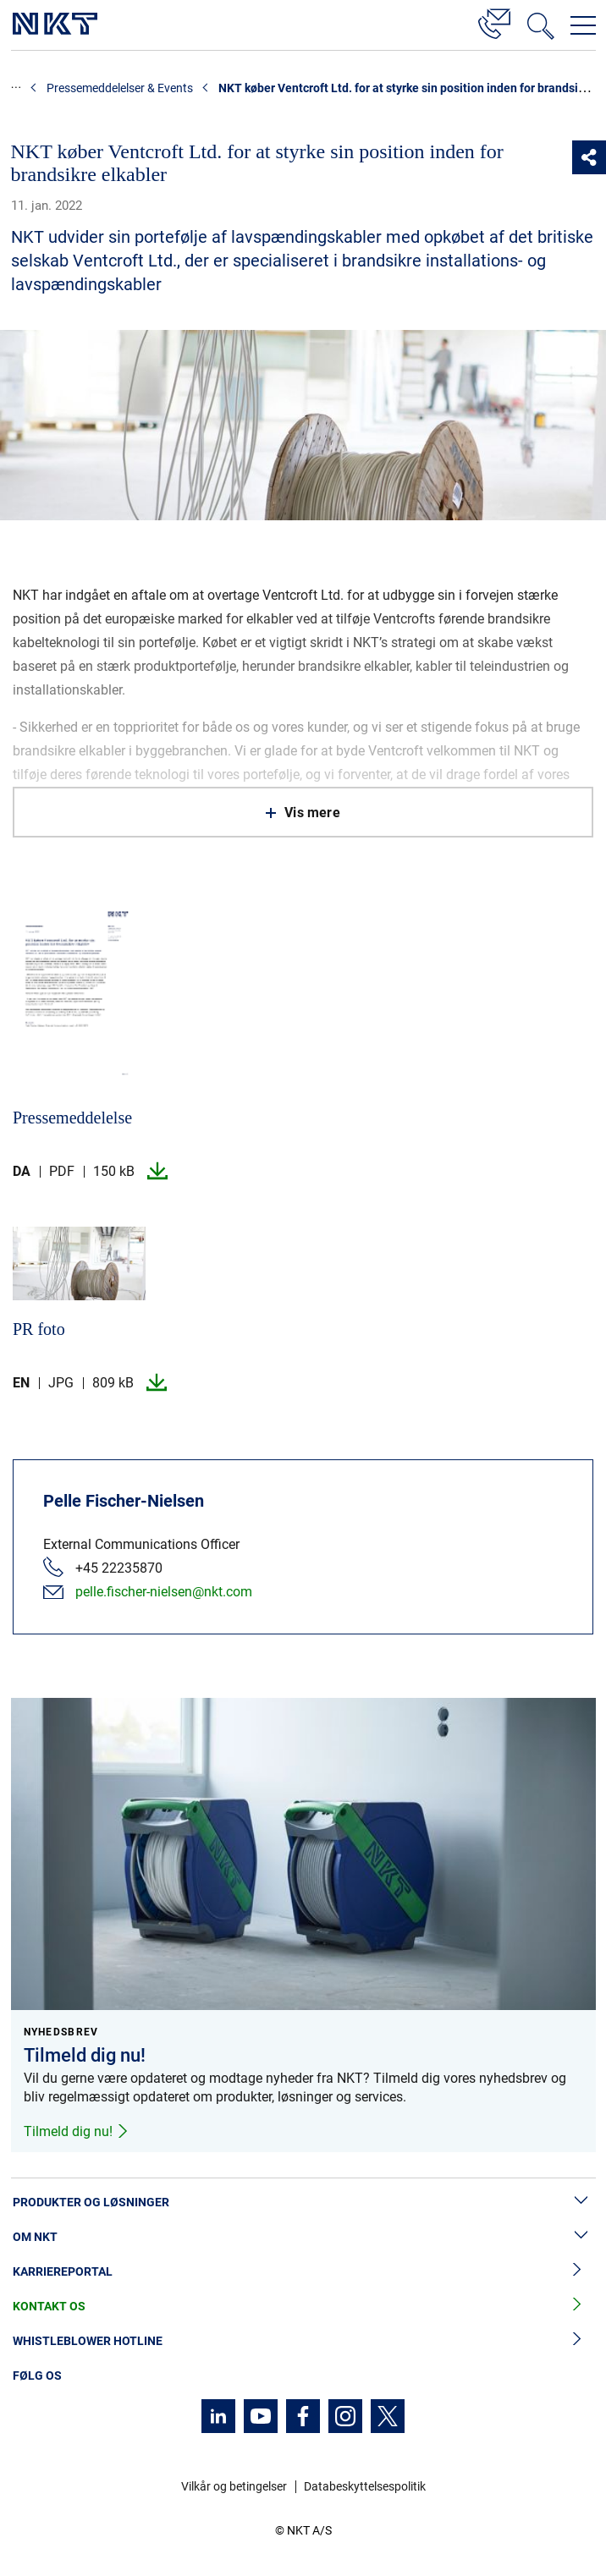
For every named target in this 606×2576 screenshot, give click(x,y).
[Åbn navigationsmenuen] (583, 25)
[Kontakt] (494, 21)
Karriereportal (303, 2271)
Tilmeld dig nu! (76, 2131)
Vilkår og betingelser (234, 2486)
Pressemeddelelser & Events (120, 88)
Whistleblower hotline (303, 2341)
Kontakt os (303, 2306)
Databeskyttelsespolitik (365, 2486)
